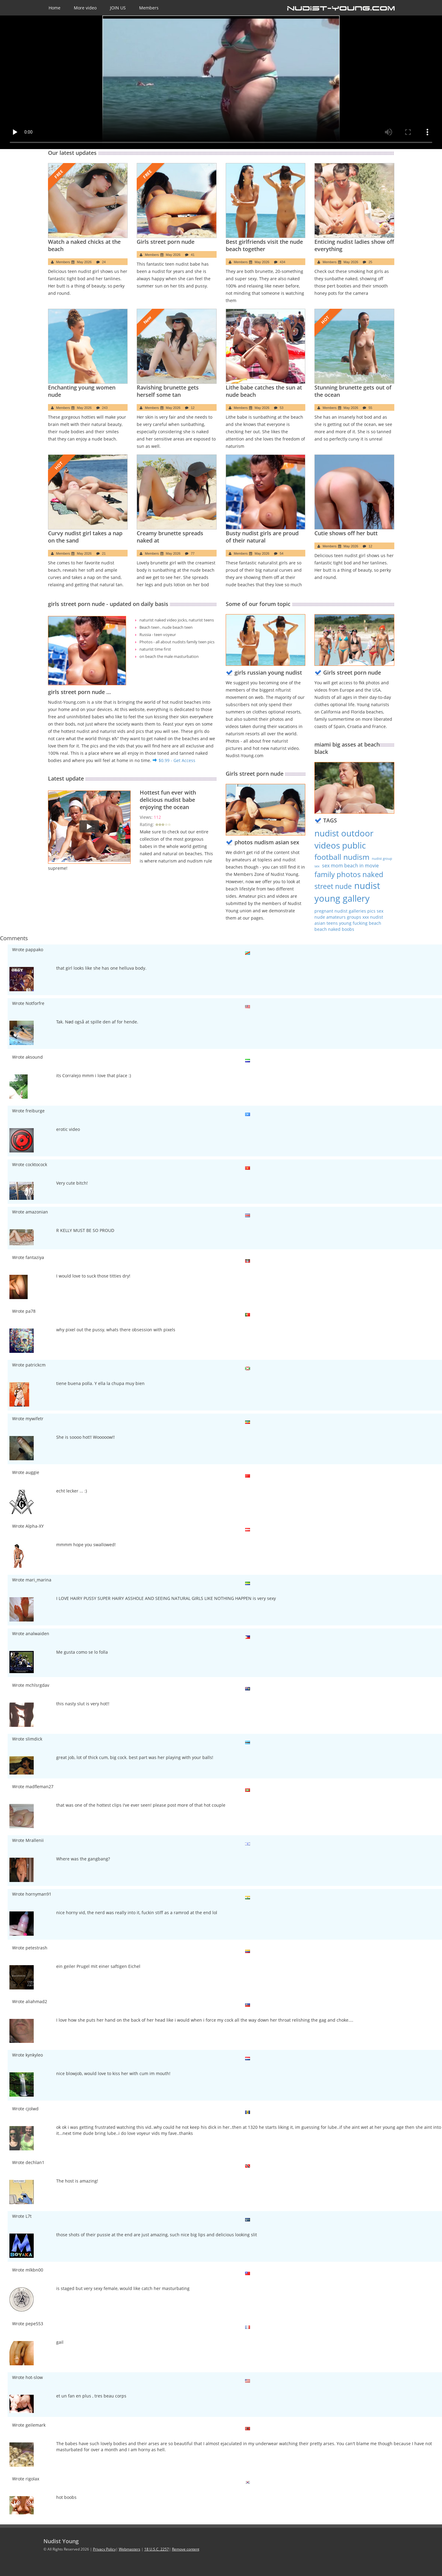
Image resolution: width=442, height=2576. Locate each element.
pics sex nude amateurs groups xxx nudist (348, 914)
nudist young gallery (347, 892)
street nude (333, 886)
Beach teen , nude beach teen (164, 627)
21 (104, 553)
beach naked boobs (334, 929)
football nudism (341, 857)
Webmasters (129, 2549)
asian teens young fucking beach (347, 923)
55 (370, 408)
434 (282, 262)
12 (192, 408)
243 (105, 408)
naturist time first (154, 649)
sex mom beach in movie (350, 865)
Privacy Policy (104, 2549)
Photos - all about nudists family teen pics (174, 642)
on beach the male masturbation (166, 656)
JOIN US (118, 8)
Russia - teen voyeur (156, 634)
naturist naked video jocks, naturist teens (173, 620)
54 (281, 553)
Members (149, 8)
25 (370, 262)
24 (104, 262)
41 (192, 255)
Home (54, 8)
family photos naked (348, 874)
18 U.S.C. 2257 (156, 2549)
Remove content (185, 2549)
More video (85, 8)
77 (192, 553)
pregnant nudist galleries (340, 911)
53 (281, 408)
